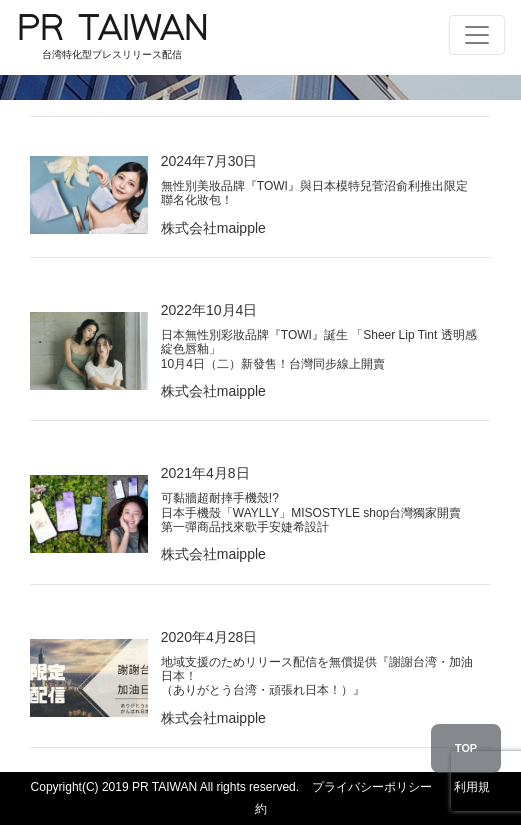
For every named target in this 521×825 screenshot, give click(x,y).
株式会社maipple (213, 228)
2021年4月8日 (311, 499)
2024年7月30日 (319, 180)
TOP (466, 748)
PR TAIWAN (112, 37)
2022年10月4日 (319, 336)
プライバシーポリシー (372, 787)
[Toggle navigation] (477, 35)
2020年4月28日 (319, 663)
